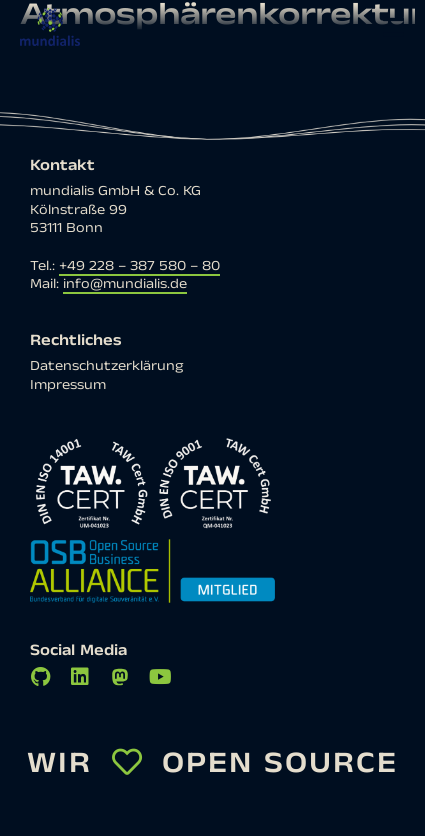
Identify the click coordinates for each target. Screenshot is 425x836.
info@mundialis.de (125, 284)
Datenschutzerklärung (106, 366)
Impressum (68, 385)
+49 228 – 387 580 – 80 (139, 266)
